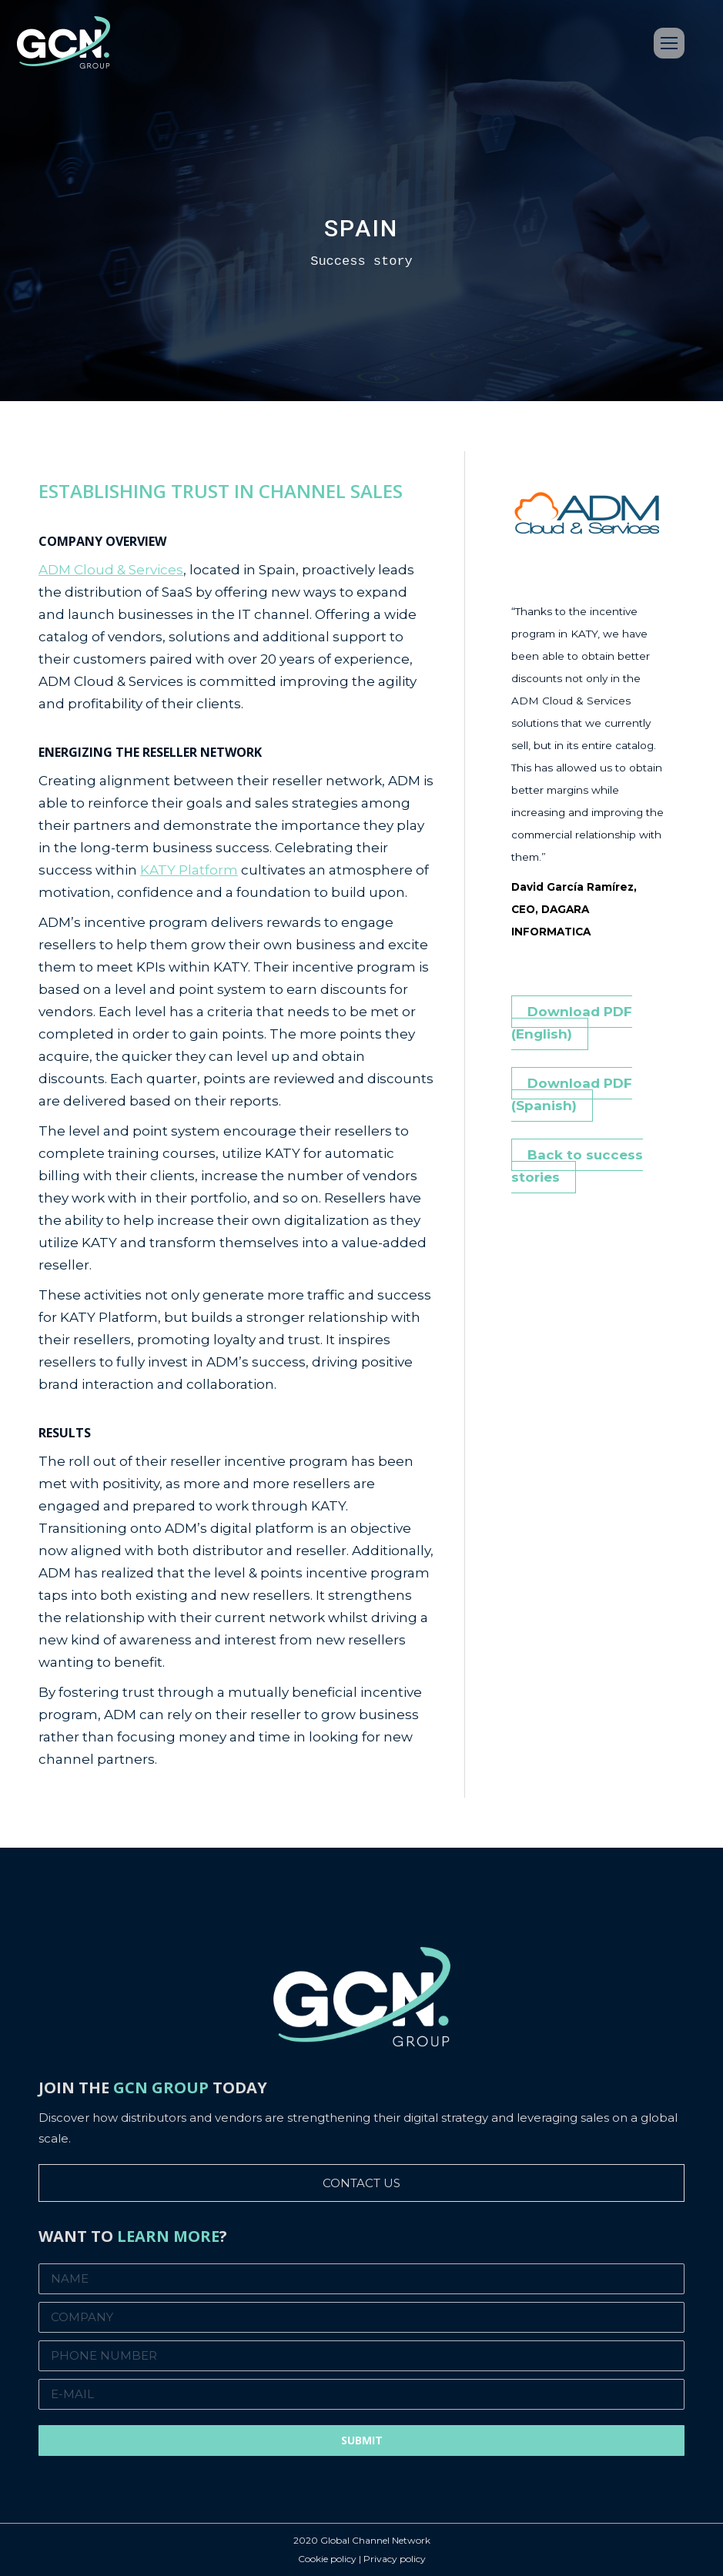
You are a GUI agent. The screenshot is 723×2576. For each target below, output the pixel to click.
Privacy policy (394, 2558)
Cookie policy (327, 2558)
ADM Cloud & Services (110, 569)
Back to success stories (577, 1166)
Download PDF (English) (571, 1023)
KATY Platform (189, 870)
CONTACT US (361, 2183)
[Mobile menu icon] (669, 43)
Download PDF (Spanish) (571, 1094)
